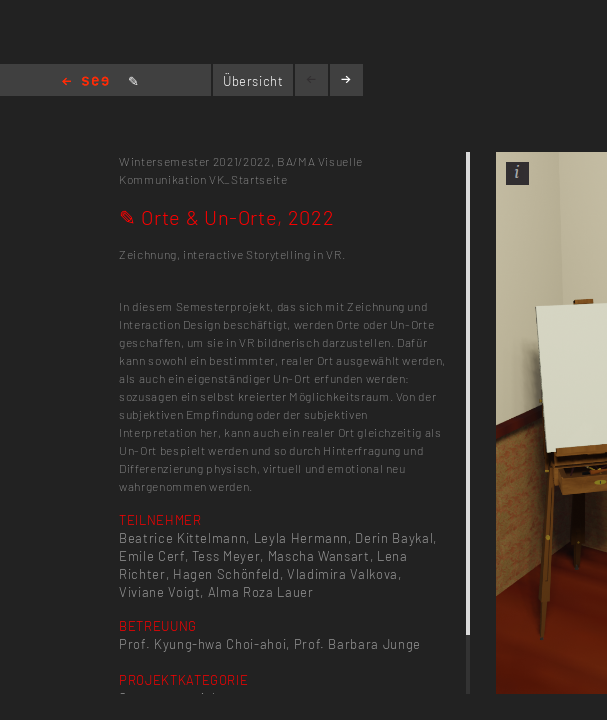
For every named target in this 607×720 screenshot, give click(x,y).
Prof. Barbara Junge (357, 644)
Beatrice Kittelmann (182, 538)
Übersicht (253, 81)
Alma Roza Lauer (261, 592)
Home (85, 82)
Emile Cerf (152, 556)
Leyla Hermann (301, 538)
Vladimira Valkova (342, 574)
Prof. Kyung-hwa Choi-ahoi (202, 644)
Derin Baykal (394, 538)
